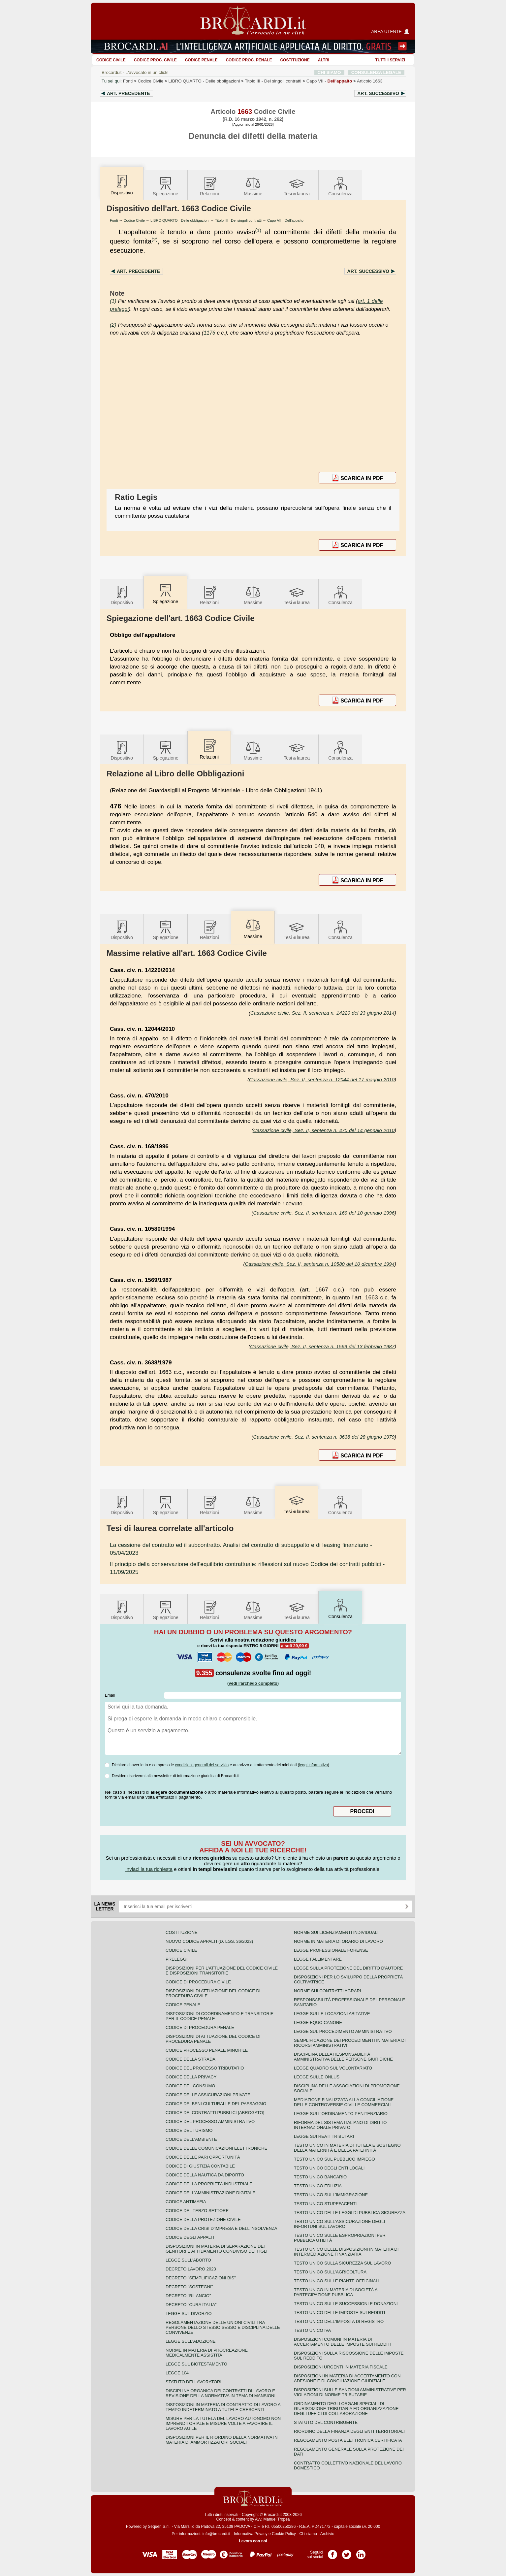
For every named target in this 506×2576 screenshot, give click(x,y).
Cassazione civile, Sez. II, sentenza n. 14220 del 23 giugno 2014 (322, 1013)
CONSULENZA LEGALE (376, 72)
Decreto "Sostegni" (189, 2286)
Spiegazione (165, 186)
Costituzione (294, 60)
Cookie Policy (284, 2533)
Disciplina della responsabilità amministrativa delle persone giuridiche (343, 2057)
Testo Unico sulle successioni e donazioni (346, 2303)
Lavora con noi (253, 2541)
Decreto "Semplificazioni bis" (201, 2277)
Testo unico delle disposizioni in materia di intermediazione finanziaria (346, 2252)
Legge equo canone (318, 2022)
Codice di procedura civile (198, 1981)
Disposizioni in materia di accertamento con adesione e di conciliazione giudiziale (347, 2378)
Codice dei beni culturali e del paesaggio (216, 2103)
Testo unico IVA (312, 2330)
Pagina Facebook (332, 2552)
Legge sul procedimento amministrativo (343, 2031)
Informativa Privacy (251, 2533)
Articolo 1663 (370, 81)
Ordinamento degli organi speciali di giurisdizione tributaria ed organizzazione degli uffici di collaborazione (346, 2408)
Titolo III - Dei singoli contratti (238, 220)
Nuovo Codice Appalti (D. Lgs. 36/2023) (209, 1941)
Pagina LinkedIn (360, 2552)
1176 (209, 333)
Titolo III (273, 81)
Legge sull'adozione (190, 2341)
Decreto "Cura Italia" (191, 2304)
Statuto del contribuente (326, 2422)
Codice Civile (111, 60)
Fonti (128, 81)
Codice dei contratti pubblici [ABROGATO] (215, 2112)
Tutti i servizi (390, 60)
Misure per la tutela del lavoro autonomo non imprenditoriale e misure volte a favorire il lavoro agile (223, 2423)
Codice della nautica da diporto (205, 2174)
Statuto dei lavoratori (193, 2381)
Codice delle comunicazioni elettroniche (216, 2148)
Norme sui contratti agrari (327, 1990)
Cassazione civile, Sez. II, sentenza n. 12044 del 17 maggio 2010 (322, 1079)
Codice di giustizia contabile (200, 2166)
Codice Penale (201, 60)
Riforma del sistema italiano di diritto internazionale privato (340, 2125)
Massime (253, 186)
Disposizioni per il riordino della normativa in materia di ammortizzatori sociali (221, 2440)
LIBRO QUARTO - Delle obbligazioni (179, 220)
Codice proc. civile (155, 60)
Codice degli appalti (190, 2237)
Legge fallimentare (318, 1959)
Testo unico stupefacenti (325, 2203)
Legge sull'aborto (188, 2260)
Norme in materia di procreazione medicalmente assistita (207, 2353)
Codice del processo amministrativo (210, 2121)
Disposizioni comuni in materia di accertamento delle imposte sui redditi (342, 2342)
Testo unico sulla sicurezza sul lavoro (342, 2263)
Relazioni (209, 186)
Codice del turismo (189, 2130)
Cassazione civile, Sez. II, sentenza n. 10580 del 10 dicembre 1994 (320, 1264)
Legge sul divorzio (189, 2313)
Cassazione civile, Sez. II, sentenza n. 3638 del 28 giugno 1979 (324, 1437)
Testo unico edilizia (318, 2185)
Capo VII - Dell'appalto (285, 220)
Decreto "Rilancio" (188, 2295)
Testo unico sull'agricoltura (330, 2271)
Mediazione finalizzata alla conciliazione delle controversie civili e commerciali (344, 2102)
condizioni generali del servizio (202, 1765)
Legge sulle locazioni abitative (332, 2013)
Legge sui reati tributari (324, 2136)
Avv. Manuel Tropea (272, 2519)
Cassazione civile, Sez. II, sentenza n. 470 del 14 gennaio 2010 (324, 1130)
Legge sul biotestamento (196, 2364)
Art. (128, 93)
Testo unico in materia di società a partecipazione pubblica (335, 2292)
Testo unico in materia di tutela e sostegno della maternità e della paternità (347, 2148)
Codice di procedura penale (200, 2027)
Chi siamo (308, 2533)
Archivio (327, 2533)
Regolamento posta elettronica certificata (348, 2440)
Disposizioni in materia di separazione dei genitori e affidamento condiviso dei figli (217, 2249)
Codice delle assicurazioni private (208, 2094)
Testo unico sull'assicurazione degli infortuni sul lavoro (339, 2224)
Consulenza (340, 186)
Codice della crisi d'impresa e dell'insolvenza (221, 2228)
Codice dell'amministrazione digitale (210, 2192)
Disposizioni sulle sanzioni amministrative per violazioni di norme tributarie (350, 2392)
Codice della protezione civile (203, 2219)
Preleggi (176, 1959)
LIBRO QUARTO (204, 81)
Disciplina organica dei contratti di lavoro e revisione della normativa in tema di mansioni (220, 2393)
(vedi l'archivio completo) (253, 1683)
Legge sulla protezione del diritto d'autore (348, 1968)
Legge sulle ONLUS (316, 2076)
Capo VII (329, 81)
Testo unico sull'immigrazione (331, 2194)
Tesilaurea (297, 186)
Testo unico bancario (320, 2176)
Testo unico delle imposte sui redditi (339, 2312)
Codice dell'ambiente (191, 2139)
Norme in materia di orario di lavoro (338, 1941)
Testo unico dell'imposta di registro (339, 2321)
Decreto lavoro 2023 (191, 2268)
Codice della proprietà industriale (209, 2183)
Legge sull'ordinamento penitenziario (341, 2113)
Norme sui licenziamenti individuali (336, 1932)
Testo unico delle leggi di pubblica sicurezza (349, 2212)
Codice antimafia (186, 2201)
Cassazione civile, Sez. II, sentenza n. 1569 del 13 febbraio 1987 (322, 1346)
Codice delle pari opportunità (203, 2157)
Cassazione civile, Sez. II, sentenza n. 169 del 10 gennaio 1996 (324, 1213)
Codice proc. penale (249, 60)
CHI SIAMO (329, 72)
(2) (154, 239)
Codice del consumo (190, 2085)
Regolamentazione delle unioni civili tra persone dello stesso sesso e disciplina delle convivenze (223, 2327)
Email (110, 1695)
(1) (258, 230)
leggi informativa (313, 1765)
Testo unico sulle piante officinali (336, 2280)
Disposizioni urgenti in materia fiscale (341, 2366)
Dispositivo (122, 594)
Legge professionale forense (331, 1950)
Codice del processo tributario (205, 2068)
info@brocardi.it (216, 2533)
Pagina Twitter (346, 2552)
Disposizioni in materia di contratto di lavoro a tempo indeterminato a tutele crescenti (223, 2407)
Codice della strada (190, 2059)
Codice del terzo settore (197, 2210)
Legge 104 (177, 2372)
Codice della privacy (191, 2076)
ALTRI (323, 60)
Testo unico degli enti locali (329, 2168)
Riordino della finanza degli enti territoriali (349, 2431)
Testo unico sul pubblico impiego (334, 2159)
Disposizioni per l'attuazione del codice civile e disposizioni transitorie (222, 1970)
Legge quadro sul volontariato (333, 2068)
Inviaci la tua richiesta (149, 1869)
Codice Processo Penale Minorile (207, 2050)
